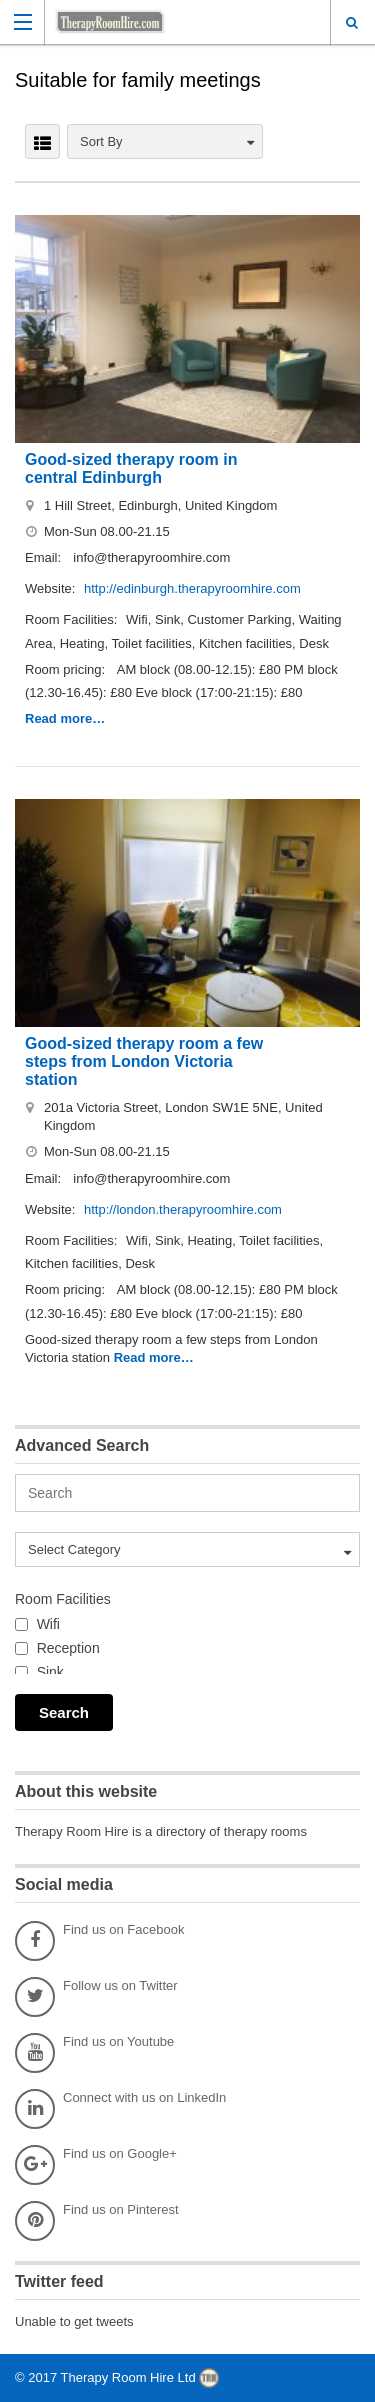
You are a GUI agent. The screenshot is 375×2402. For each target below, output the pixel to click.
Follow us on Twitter (96, 1997)
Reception (68, 1648)
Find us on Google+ (96, 2165)
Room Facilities (63, 1599)
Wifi (48, 1624)
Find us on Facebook (99, 1941)
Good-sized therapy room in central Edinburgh (131, 468)
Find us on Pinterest (97, 2221)
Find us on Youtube (94, 2053)
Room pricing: (67, 669)
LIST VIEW (42, 141)
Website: (52, 588)
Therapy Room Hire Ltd (130, 2377)
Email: (45, 557)
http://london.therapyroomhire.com (183, 1209)
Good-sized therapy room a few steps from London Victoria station (144, 1061)
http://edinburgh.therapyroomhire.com (192, 588)
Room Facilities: (73, 619)
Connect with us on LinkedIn (120, 2109)
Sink (50, 1672)
